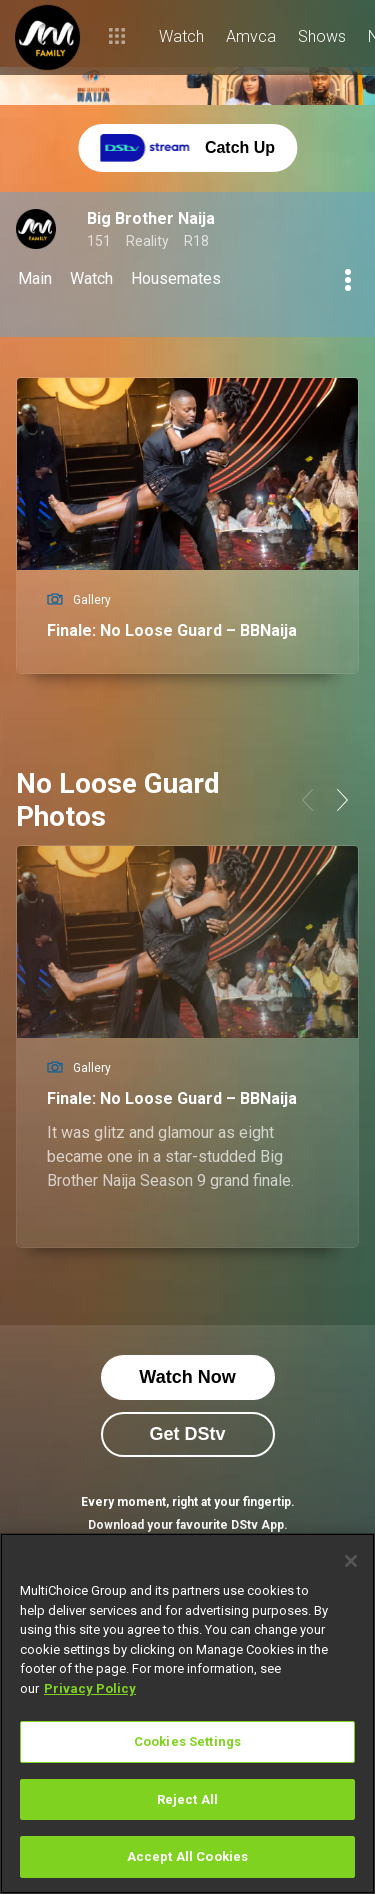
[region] (187, 1713)
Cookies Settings (187, 1741)
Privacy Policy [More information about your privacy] (90, 1688)
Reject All (187, 1799)
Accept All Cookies (187, 1856)
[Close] (351, 1561)
